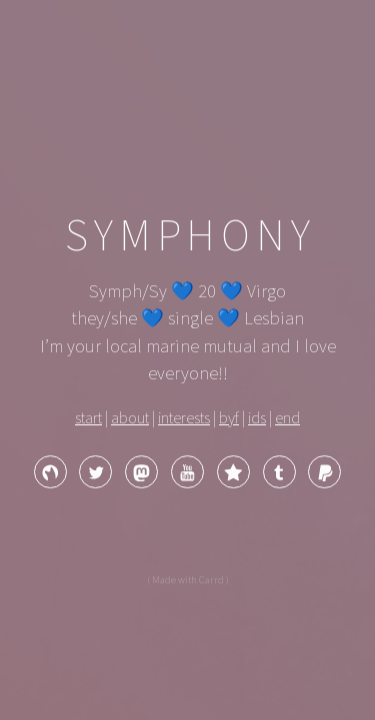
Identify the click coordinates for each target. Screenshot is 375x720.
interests (184, 418)
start (88, 418)
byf (229, 418)
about (130, 418)
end (287, 418)
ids (257, 418)
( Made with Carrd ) (188, 581)
